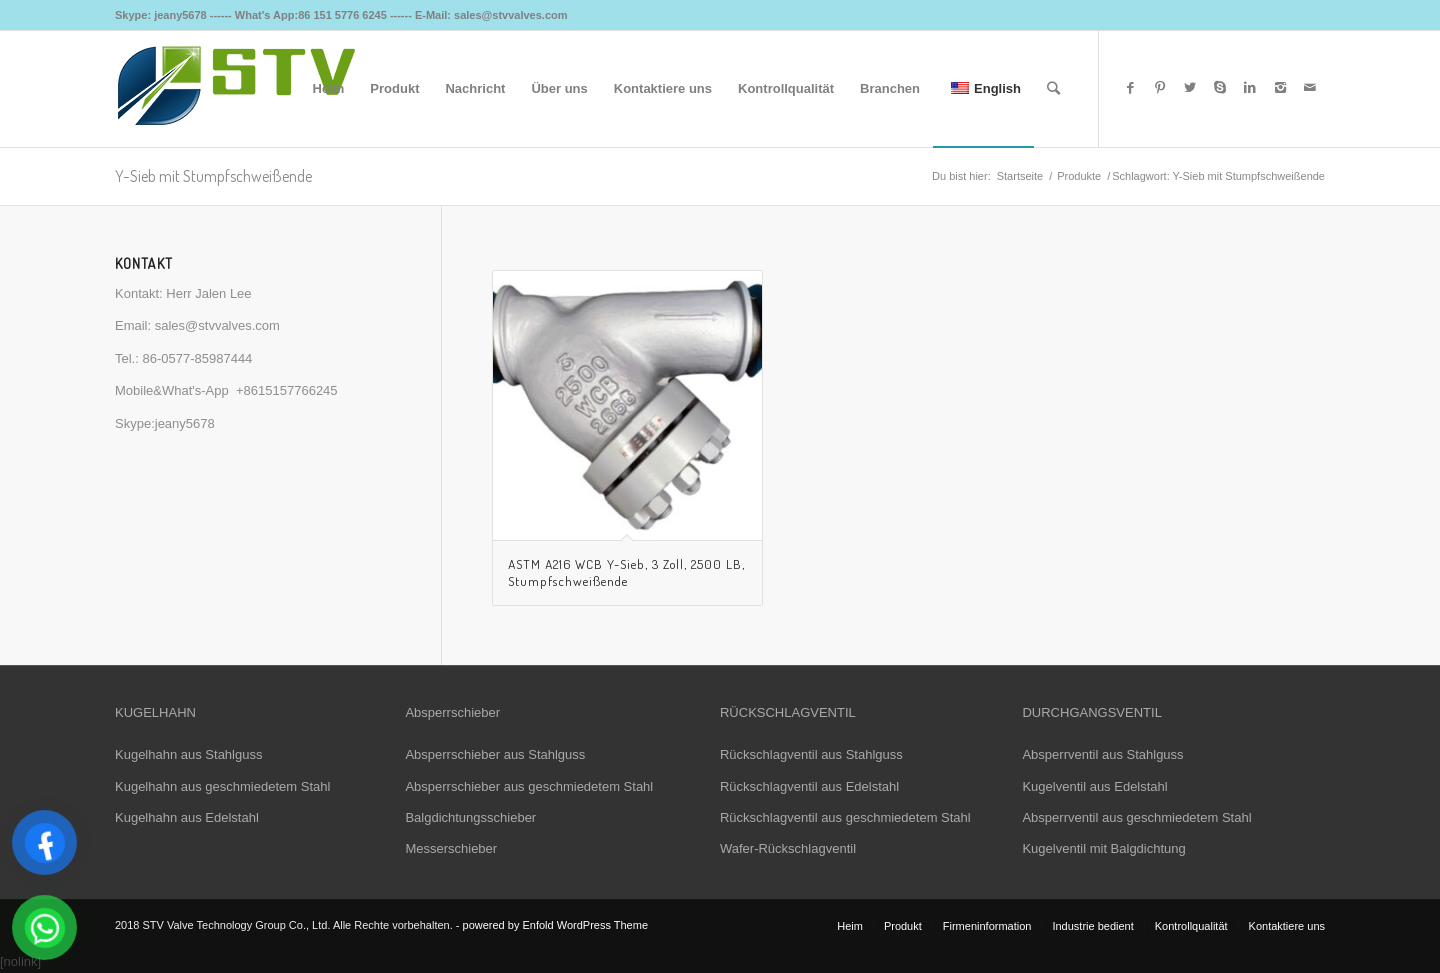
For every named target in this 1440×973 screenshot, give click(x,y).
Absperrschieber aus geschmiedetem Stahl (529, 786)
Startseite (1020, 176)
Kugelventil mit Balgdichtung (1103, 848)
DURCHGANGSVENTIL (1091, 712)
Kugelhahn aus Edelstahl (187, 817)
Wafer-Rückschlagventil (788, 848)
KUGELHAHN (155, 712)
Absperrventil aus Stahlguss (1102, 754)
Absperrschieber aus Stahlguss (495, 754)
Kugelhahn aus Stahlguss (188, 754)
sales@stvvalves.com (217, 325)
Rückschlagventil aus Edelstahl (809, 786)
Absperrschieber (452, 712)
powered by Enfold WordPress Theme (555, 925)
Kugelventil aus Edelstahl (1094, 786)
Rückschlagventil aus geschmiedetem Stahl (845, 817)
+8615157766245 (287, 390)
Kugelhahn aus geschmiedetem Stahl (222, 786)
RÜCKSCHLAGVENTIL (788, 712)
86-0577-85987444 (197, 358)
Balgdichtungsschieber (470, 817)
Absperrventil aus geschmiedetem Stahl (1136, 817)
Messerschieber (451, 848)
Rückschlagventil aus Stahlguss (811, 754)
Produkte (1079, 176)
